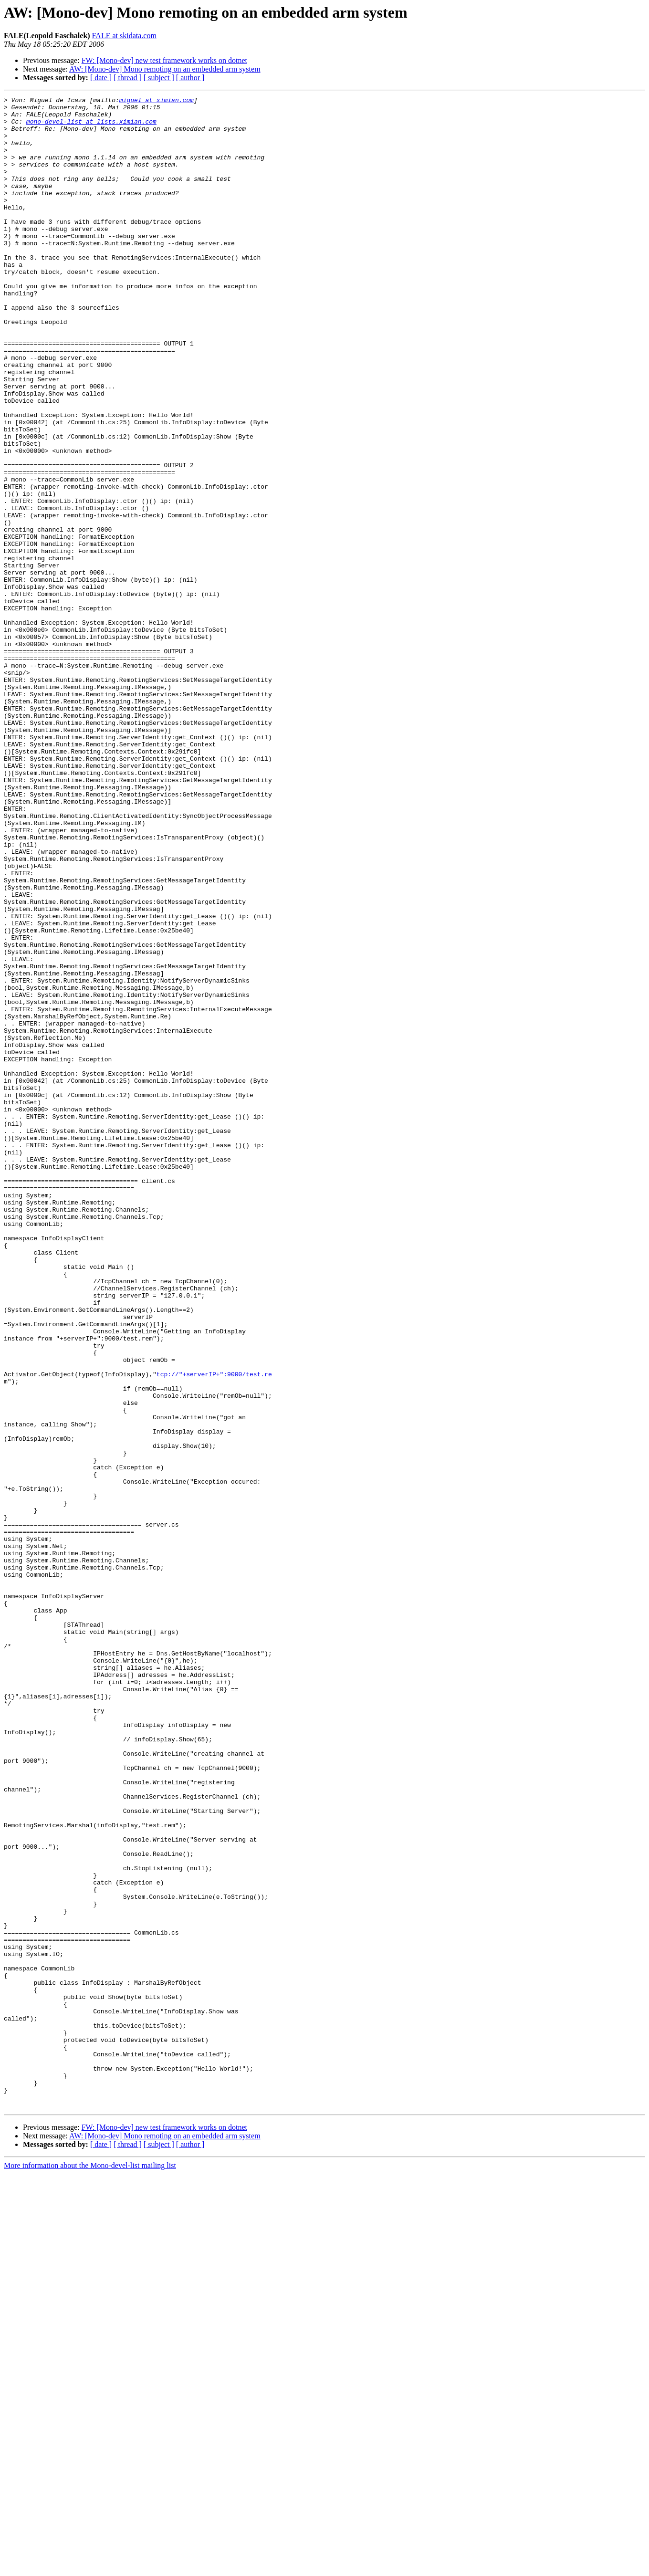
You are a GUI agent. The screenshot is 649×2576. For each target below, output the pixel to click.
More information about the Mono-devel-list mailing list (90, 2568)
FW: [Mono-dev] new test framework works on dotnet (164, 60)
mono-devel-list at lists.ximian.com (91, 127)
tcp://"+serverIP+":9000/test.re (214, 1630)
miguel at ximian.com (156, 101)
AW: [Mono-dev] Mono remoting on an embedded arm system (165, 69)
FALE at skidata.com (124, 35)
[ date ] (101, 77)
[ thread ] (128, 77)
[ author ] (190, 77)
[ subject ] (159, 77)
